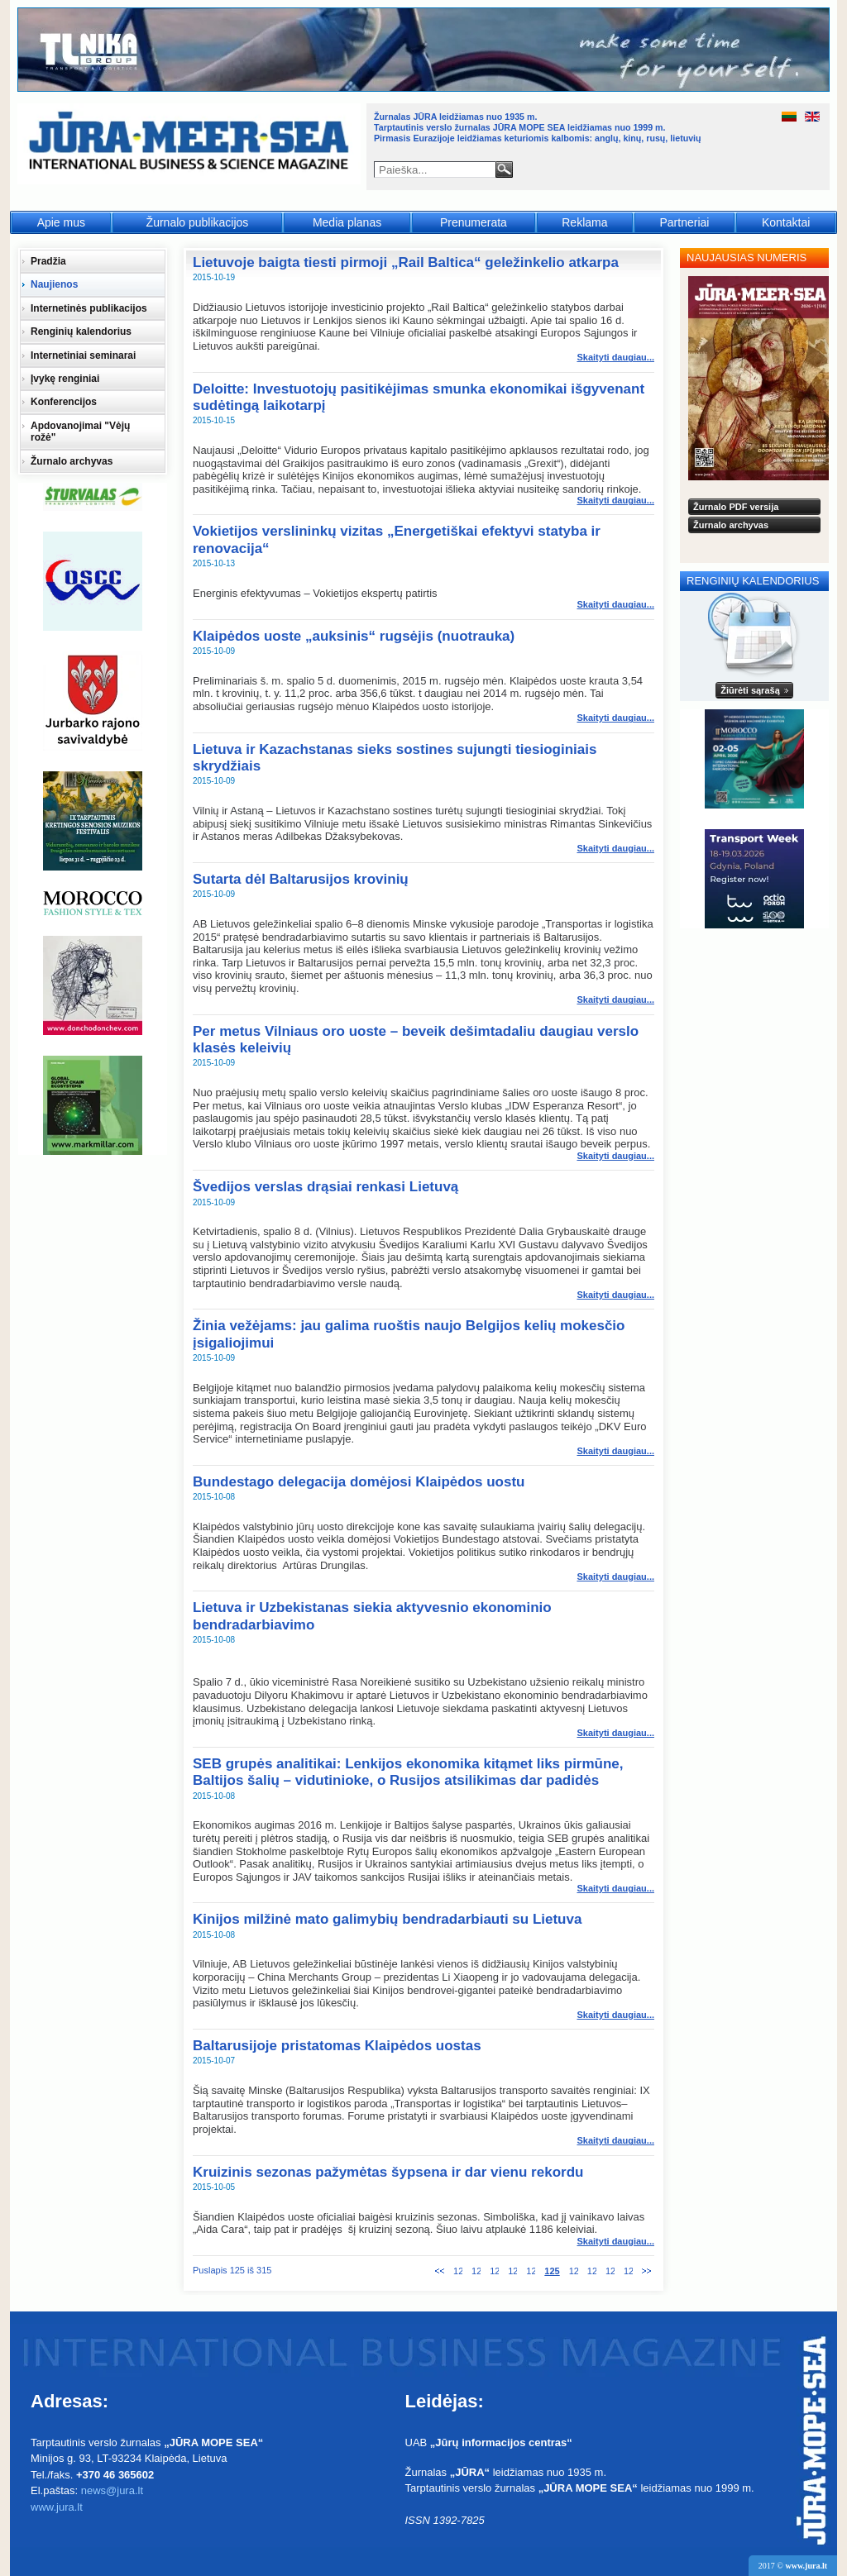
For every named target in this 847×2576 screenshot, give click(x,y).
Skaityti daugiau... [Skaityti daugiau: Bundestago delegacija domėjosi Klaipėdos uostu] (615, 1576)
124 (530, 2271)
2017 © (792, 2565)
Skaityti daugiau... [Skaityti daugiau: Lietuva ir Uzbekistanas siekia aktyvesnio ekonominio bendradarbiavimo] (615, 1733)
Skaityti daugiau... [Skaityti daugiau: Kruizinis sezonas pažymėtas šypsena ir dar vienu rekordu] (615, 2241)
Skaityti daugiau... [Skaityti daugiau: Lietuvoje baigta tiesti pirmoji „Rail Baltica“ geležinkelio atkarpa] (615, 357)
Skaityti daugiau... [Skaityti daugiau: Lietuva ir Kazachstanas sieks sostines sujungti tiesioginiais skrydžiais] (615, 848)
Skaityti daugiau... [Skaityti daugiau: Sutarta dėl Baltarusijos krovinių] (615, 999)
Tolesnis (646, 2271)
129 (628, 2271)
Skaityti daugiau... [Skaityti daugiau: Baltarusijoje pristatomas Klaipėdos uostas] (615, 2140)
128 (610, 2271)
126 (573, 2271)
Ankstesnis (439, 2271)
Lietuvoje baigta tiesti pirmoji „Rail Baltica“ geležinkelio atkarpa (406, 262)
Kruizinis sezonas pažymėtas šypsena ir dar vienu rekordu (388, 2172)
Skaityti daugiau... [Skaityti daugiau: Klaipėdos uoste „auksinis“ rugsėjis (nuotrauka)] (615, 718)
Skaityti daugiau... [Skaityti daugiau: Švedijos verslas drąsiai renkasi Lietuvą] (615, 1295)
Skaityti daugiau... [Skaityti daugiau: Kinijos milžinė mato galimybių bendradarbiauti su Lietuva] (615, 2015)
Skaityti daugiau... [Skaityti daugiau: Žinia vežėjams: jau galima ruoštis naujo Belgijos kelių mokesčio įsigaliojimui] (615, 1451)
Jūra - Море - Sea (190, 144)
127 (591, 2271)
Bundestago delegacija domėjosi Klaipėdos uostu (358, 1482)
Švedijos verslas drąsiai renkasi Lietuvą (325, 1187)
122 (494, 2271)
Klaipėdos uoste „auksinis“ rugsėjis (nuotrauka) (353, 636)
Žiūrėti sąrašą (750, 690)
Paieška (504, 169)
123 (512, 2271)
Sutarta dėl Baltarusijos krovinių (301, 879)
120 (457, 2271)
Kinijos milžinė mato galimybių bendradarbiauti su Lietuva (387, 1919)
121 (476, 2271)
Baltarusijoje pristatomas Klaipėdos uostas (337, 2046)
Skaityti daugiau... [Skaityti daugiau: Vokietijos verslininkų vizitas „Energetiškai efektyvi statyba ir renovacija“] (615, 604)
